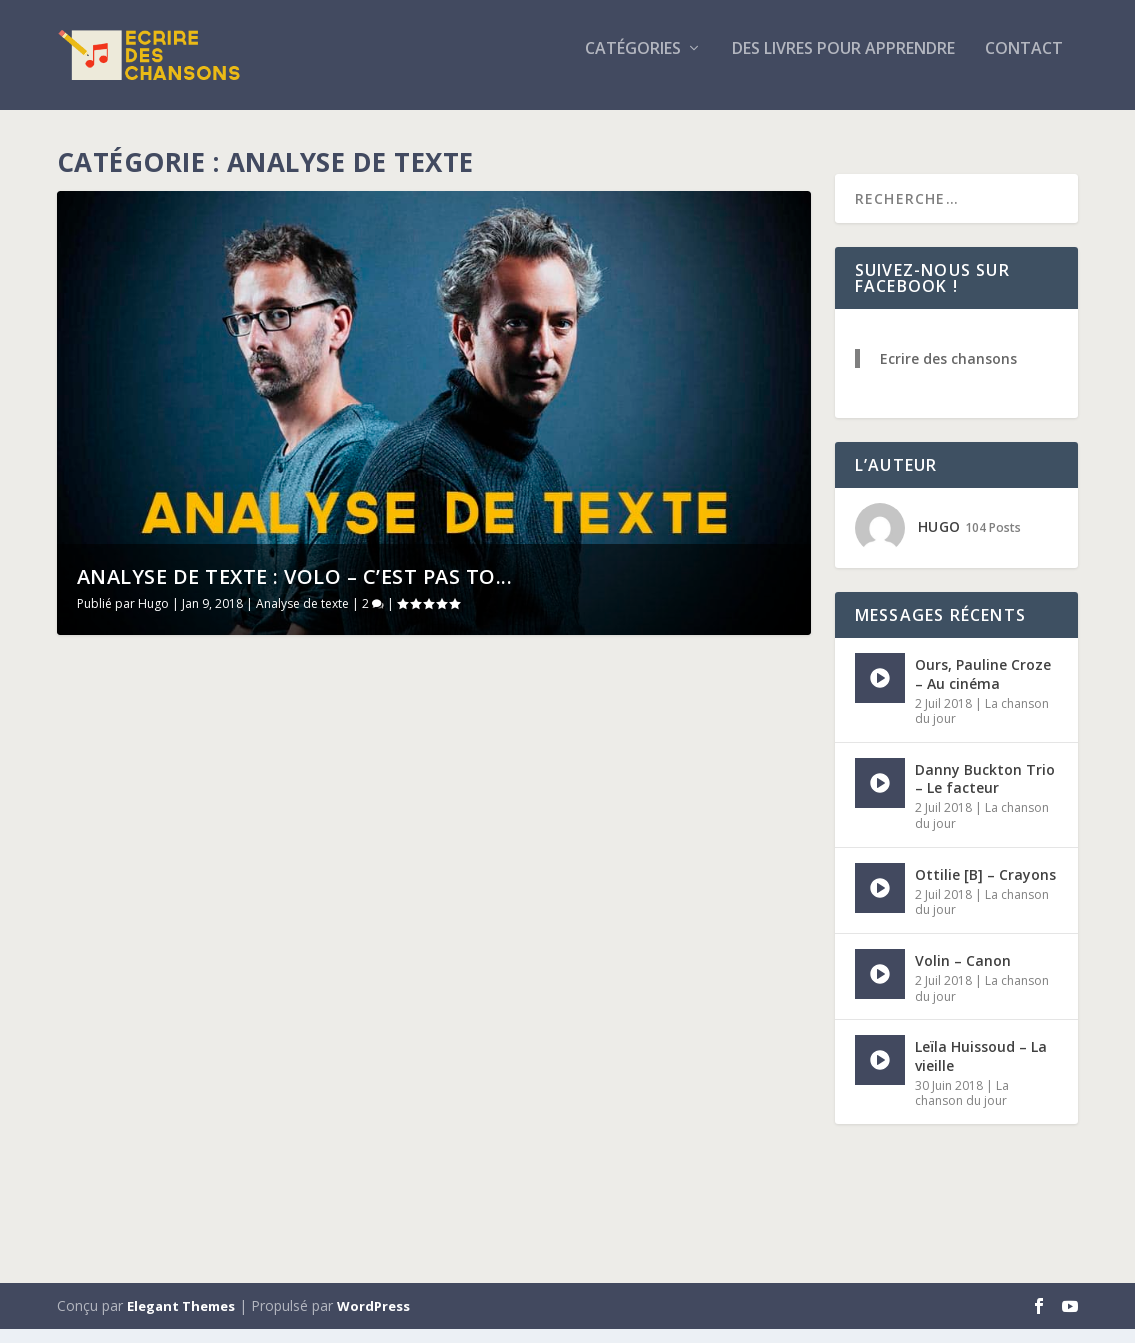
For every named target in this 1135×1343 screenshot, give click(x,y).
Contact (1024, 63)
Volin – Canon (963, 974)
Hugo (153, 617)
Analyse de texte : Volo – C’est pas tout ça (623, 713)
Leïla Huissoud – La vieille (981, 1069)
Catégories (633, 63)
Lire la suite (135, 1193)
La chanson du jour (962, 1106)
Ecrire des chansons (948, 372)
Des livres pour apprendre (843, 63)
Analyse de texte (302, 617)
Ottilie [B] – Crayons (985, 887)
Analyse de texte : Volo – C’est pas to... (295, 590)
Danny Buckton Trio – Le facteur (985, 792)
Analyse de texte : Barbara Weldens (199, 931)
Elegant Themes (181, 1320)
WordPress (373, 1320)
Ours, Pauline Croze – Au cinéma (983, 687)
